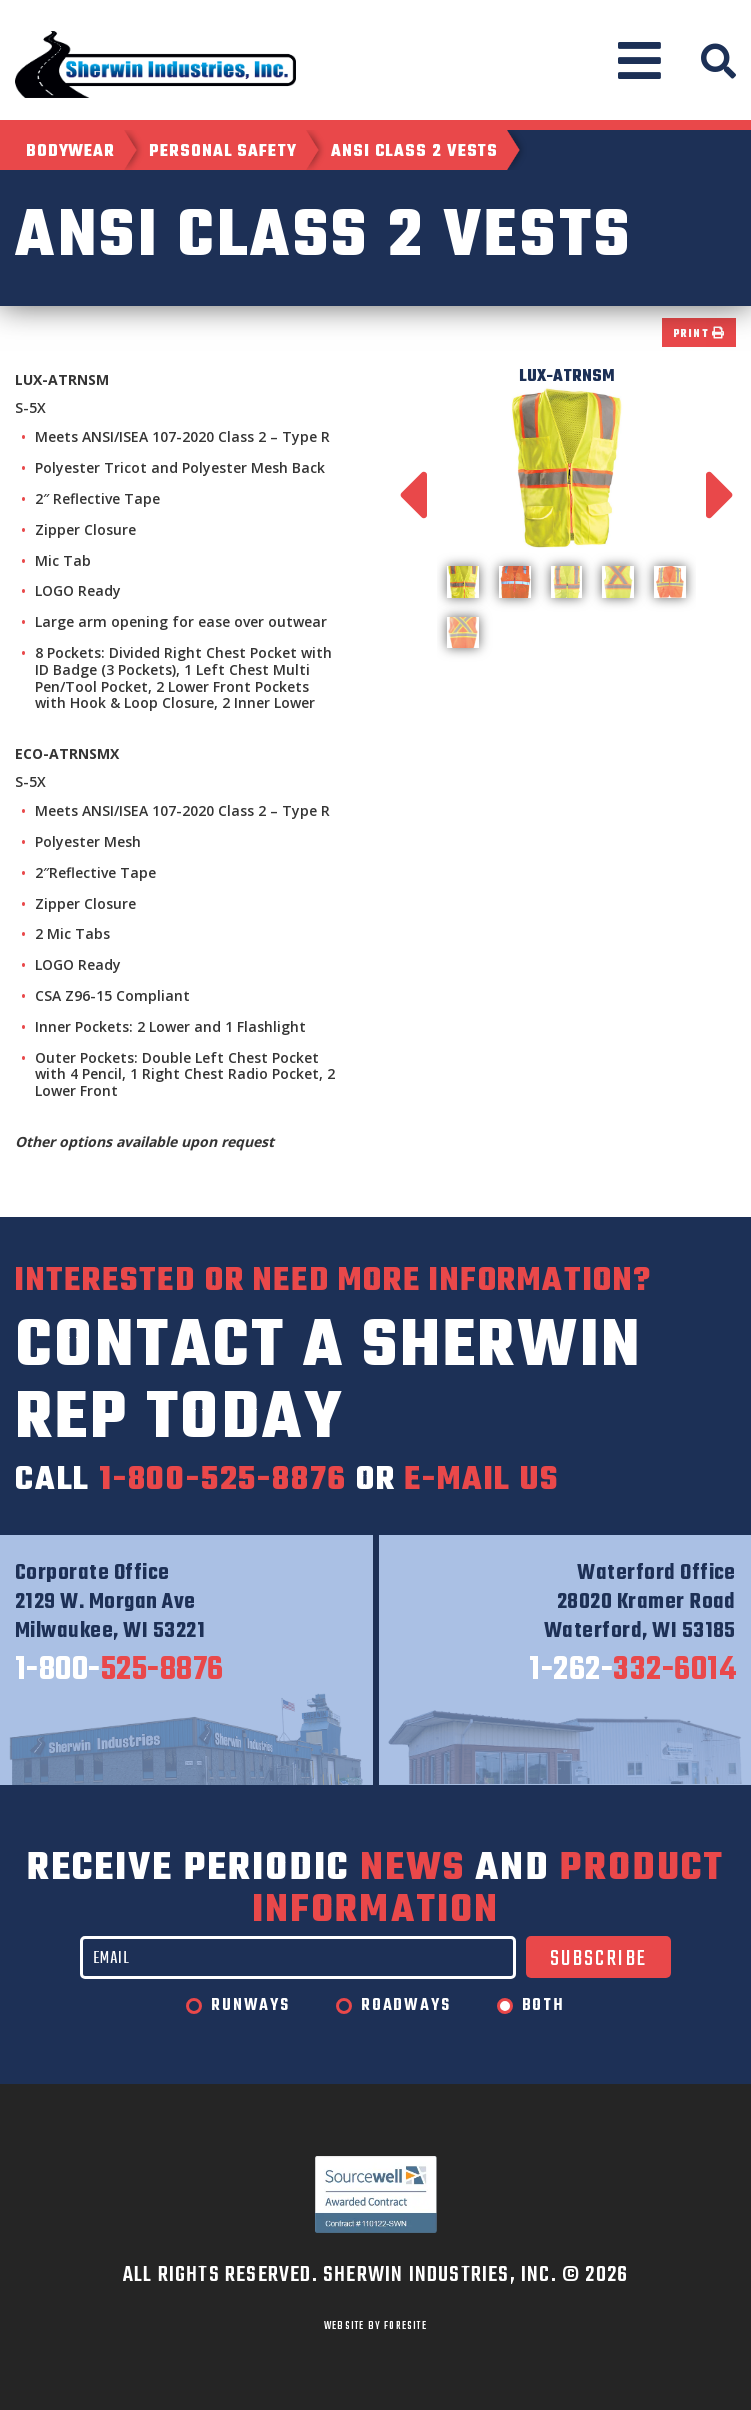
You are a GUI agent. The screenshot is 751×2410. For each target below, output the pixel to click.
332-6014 (632, 1671)
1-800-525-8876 (223, 1480)
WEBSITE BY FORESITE (375, 2326)
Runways (250, 2006)
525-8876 (119, 1671)
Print (699, 334)
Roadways (405, 2006)
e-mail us (481, 1480)
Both (543, 2006)
